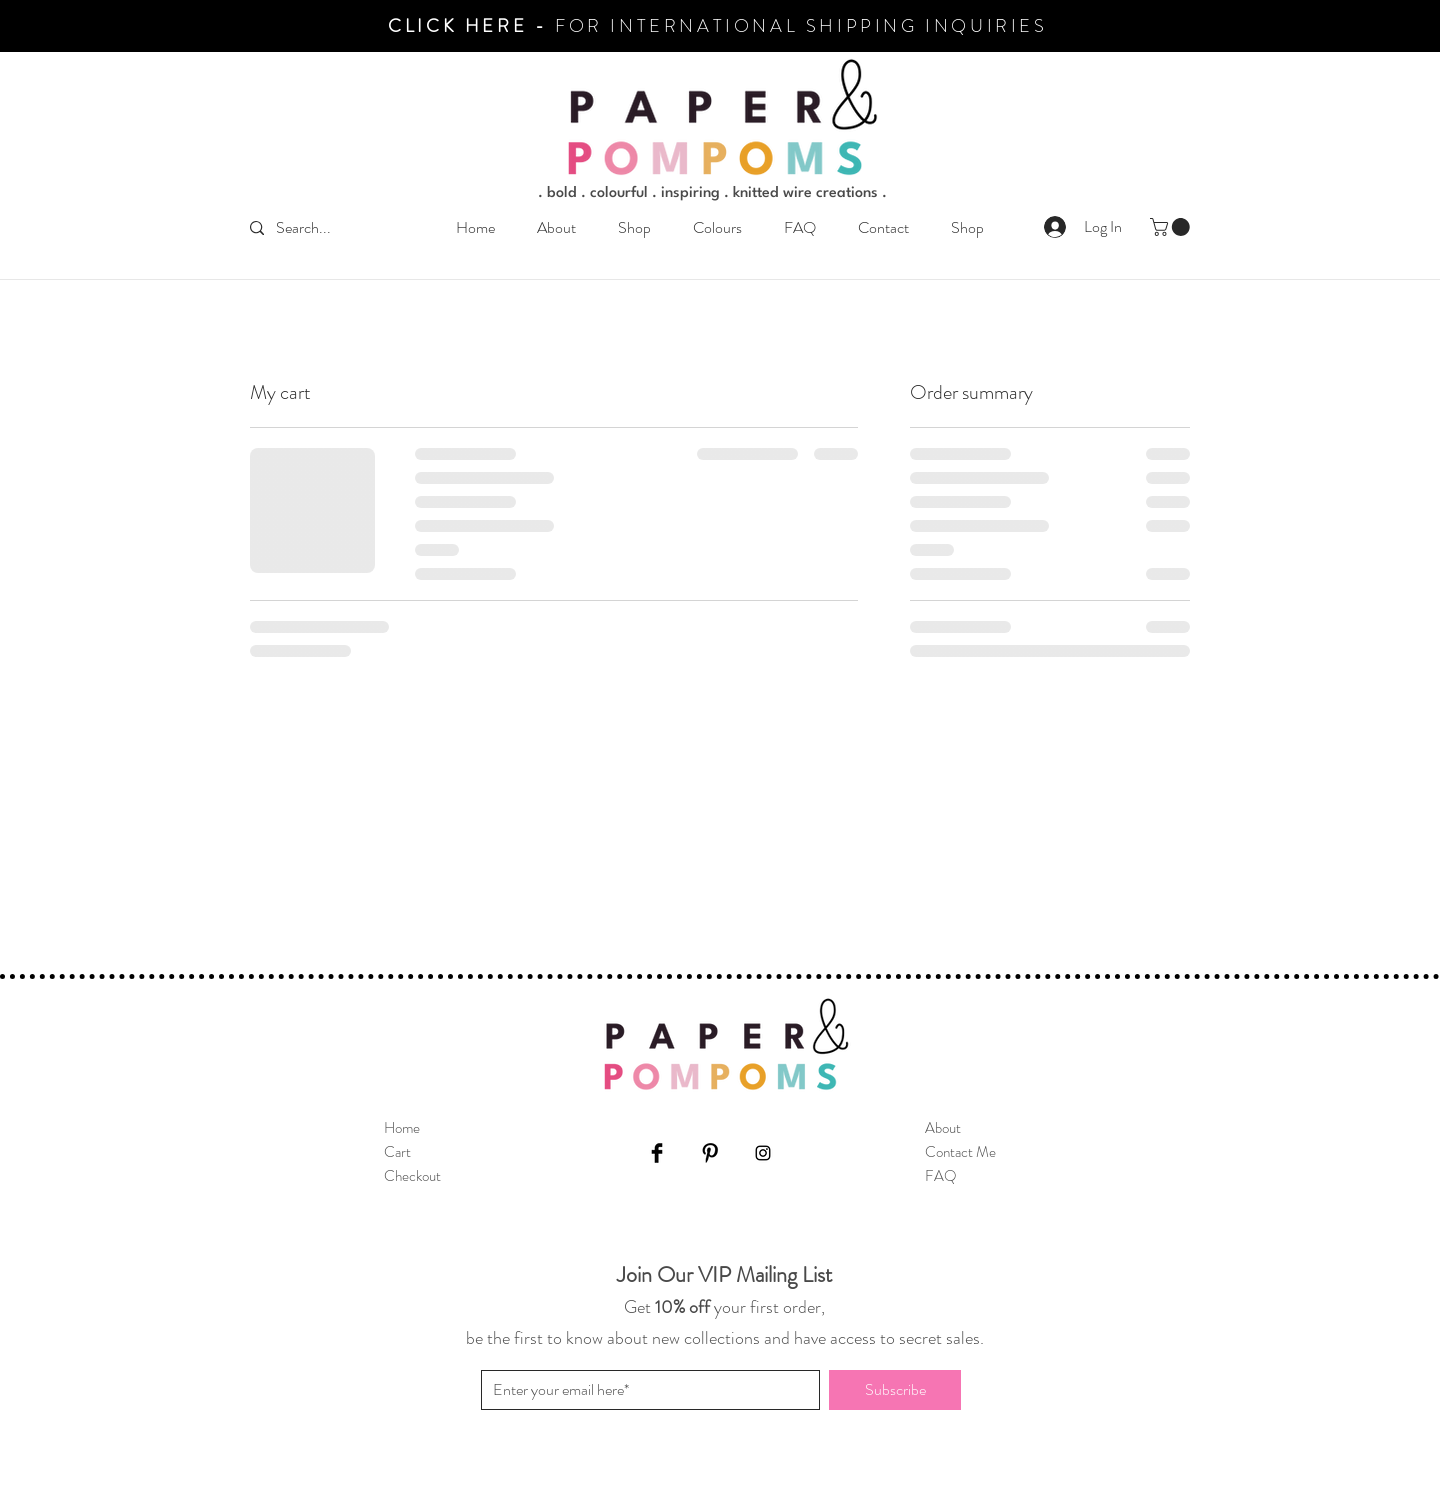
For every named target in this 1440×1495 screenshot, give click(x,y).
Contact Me (960, 1152)
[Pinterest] (710, 1153)
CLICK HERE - (471, 26)
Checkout (412, 1176)
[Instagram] (763, 1153)
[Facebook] (657, 1153)
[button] (634, 227)
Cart (397, 1152)
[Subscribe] (895, 1390)
